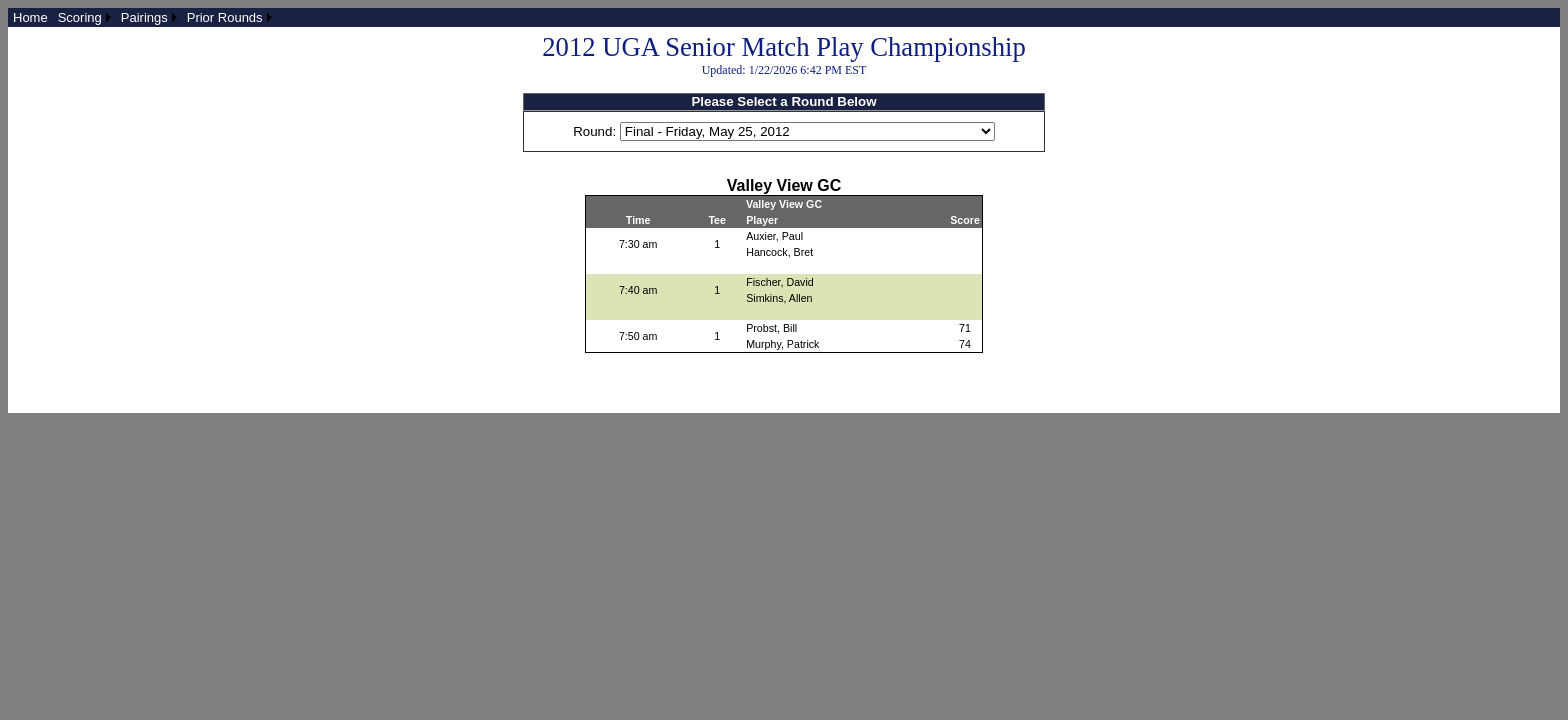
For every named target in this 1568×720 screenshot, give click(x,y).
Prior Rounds (225, 17)
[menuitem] (30, 17)
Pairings (144, 17)
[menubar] (142, 17)
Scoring (80, 17)
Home (30, 17)
